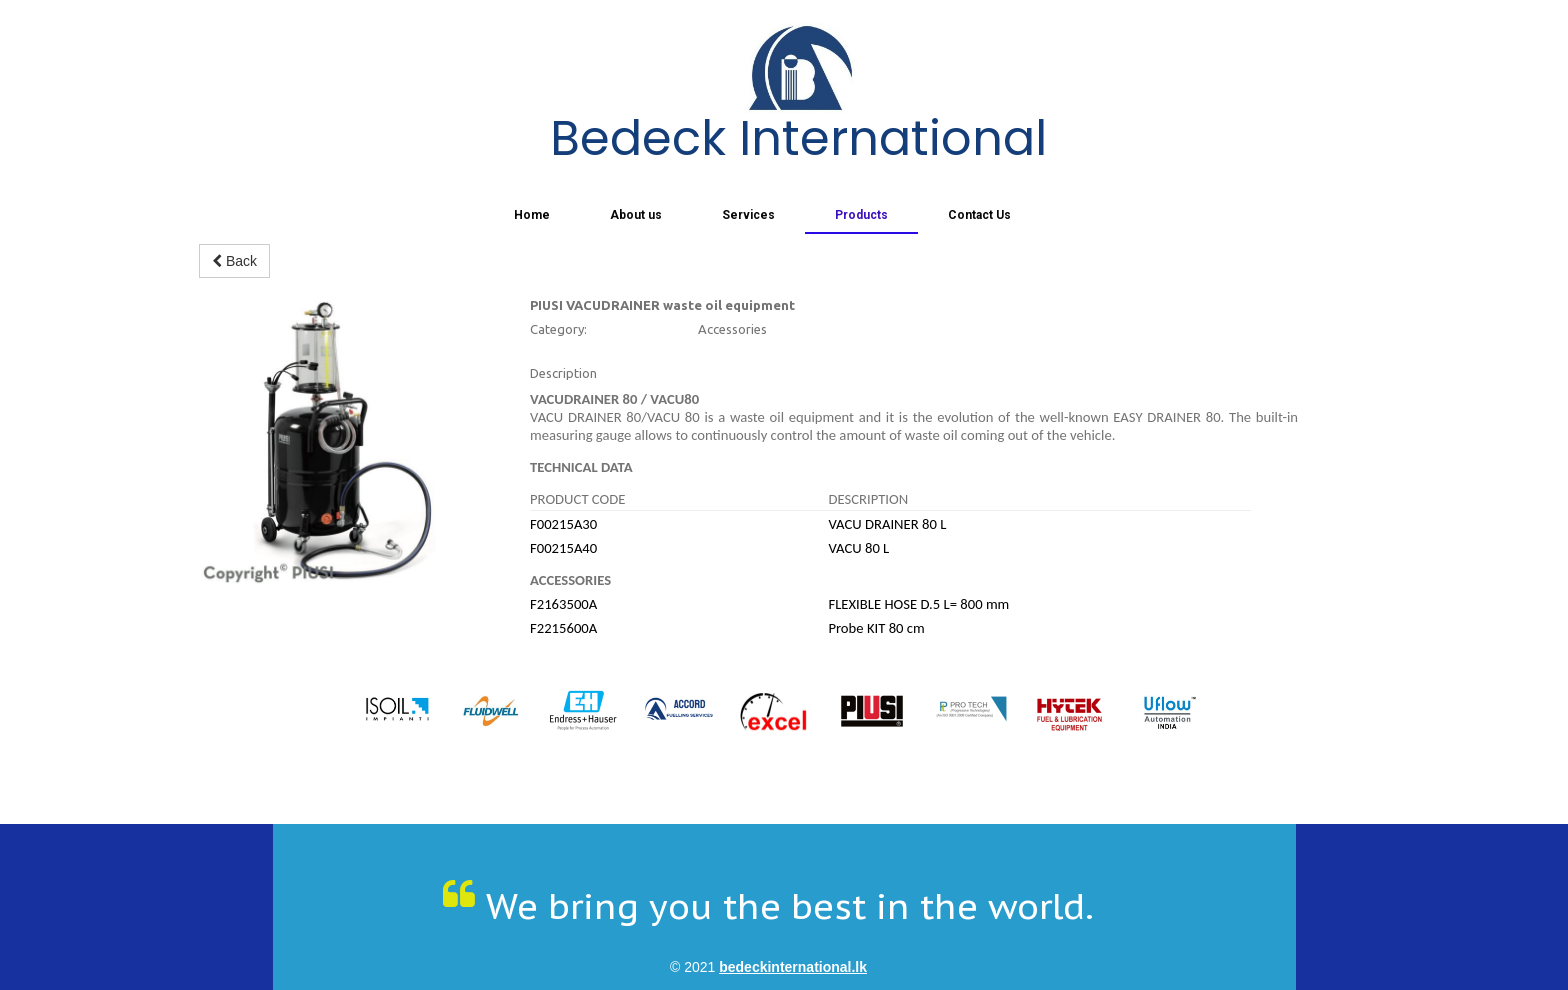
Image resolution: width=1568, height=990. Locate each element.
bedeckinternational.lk (793, 967)
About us (636, 215)
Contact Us (979, 215)
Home (532, 215)
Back (234, 261)
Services (748, 215)
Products (861, 215)
